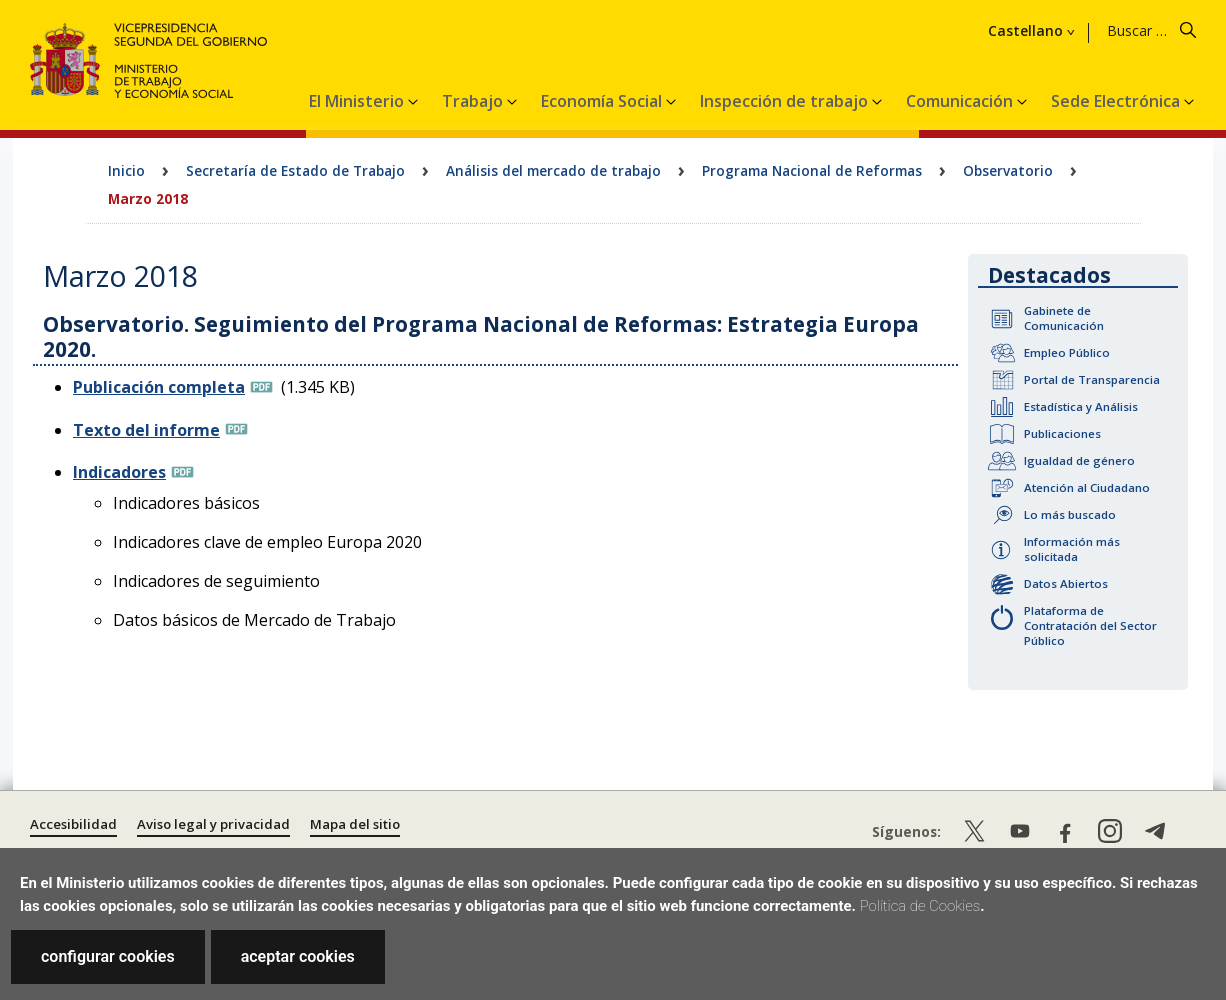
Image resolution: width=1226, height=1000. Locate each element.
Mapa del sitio (355, 824)
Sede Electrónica (1117, 101)
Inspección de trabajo (786, 101)
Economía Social (603, 101)
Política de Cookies (920, 906)
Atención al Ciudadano (1087, 487)
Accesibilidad (73, 824)
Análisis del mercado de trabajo (553, 170)
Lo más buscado (1070, 514)
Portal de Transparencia (1092, 379)
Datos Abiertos (1066, 583)
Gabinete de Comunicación (1064, 318)
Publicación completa (159, 387)
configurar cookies (108, 956)
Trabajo (474, 101)
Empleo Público (1067, 352)
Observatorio (1008, 170)
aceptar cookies (298, 956)
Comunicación (961, 101)
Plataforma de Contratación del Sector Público (1090, 625)
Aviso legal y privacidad (213, 824)
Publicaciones (1062, 433)
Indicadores (119, 472)
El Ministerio (358, 101)
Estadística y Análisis (1081, 406)
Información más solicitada (1072, 549)
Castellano (1025, 31)
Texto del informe (146, 430)
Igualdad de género (1079, 460)
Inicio (126, 170)
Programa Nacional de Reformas (812, 170)
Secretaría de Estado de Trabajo (295, 170)
